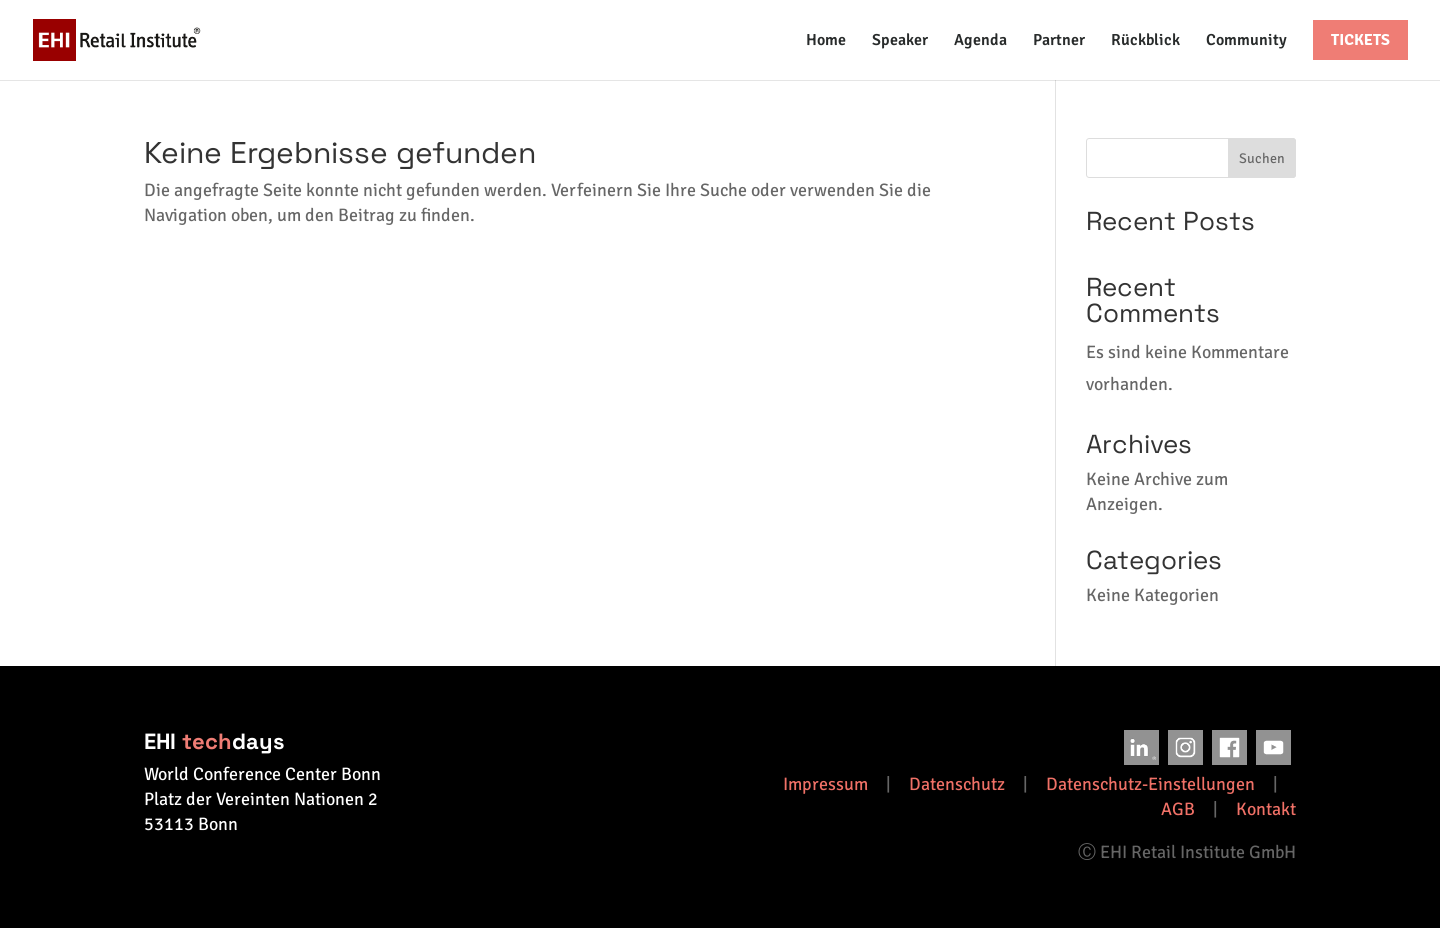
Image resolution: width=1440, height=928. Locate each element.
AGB (1178, 809)
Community (1246, 41)
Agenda (980, 41)
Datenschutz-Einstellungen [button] (1150, 784)
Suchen (1262, 158)
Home (826, 41)
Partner (1059, 41)
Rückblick (1145, 41)
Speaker (900, 41)
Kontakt (1266, 809)
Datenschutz (957, 784)
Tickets (1360, 40)
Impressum (825, 784)
